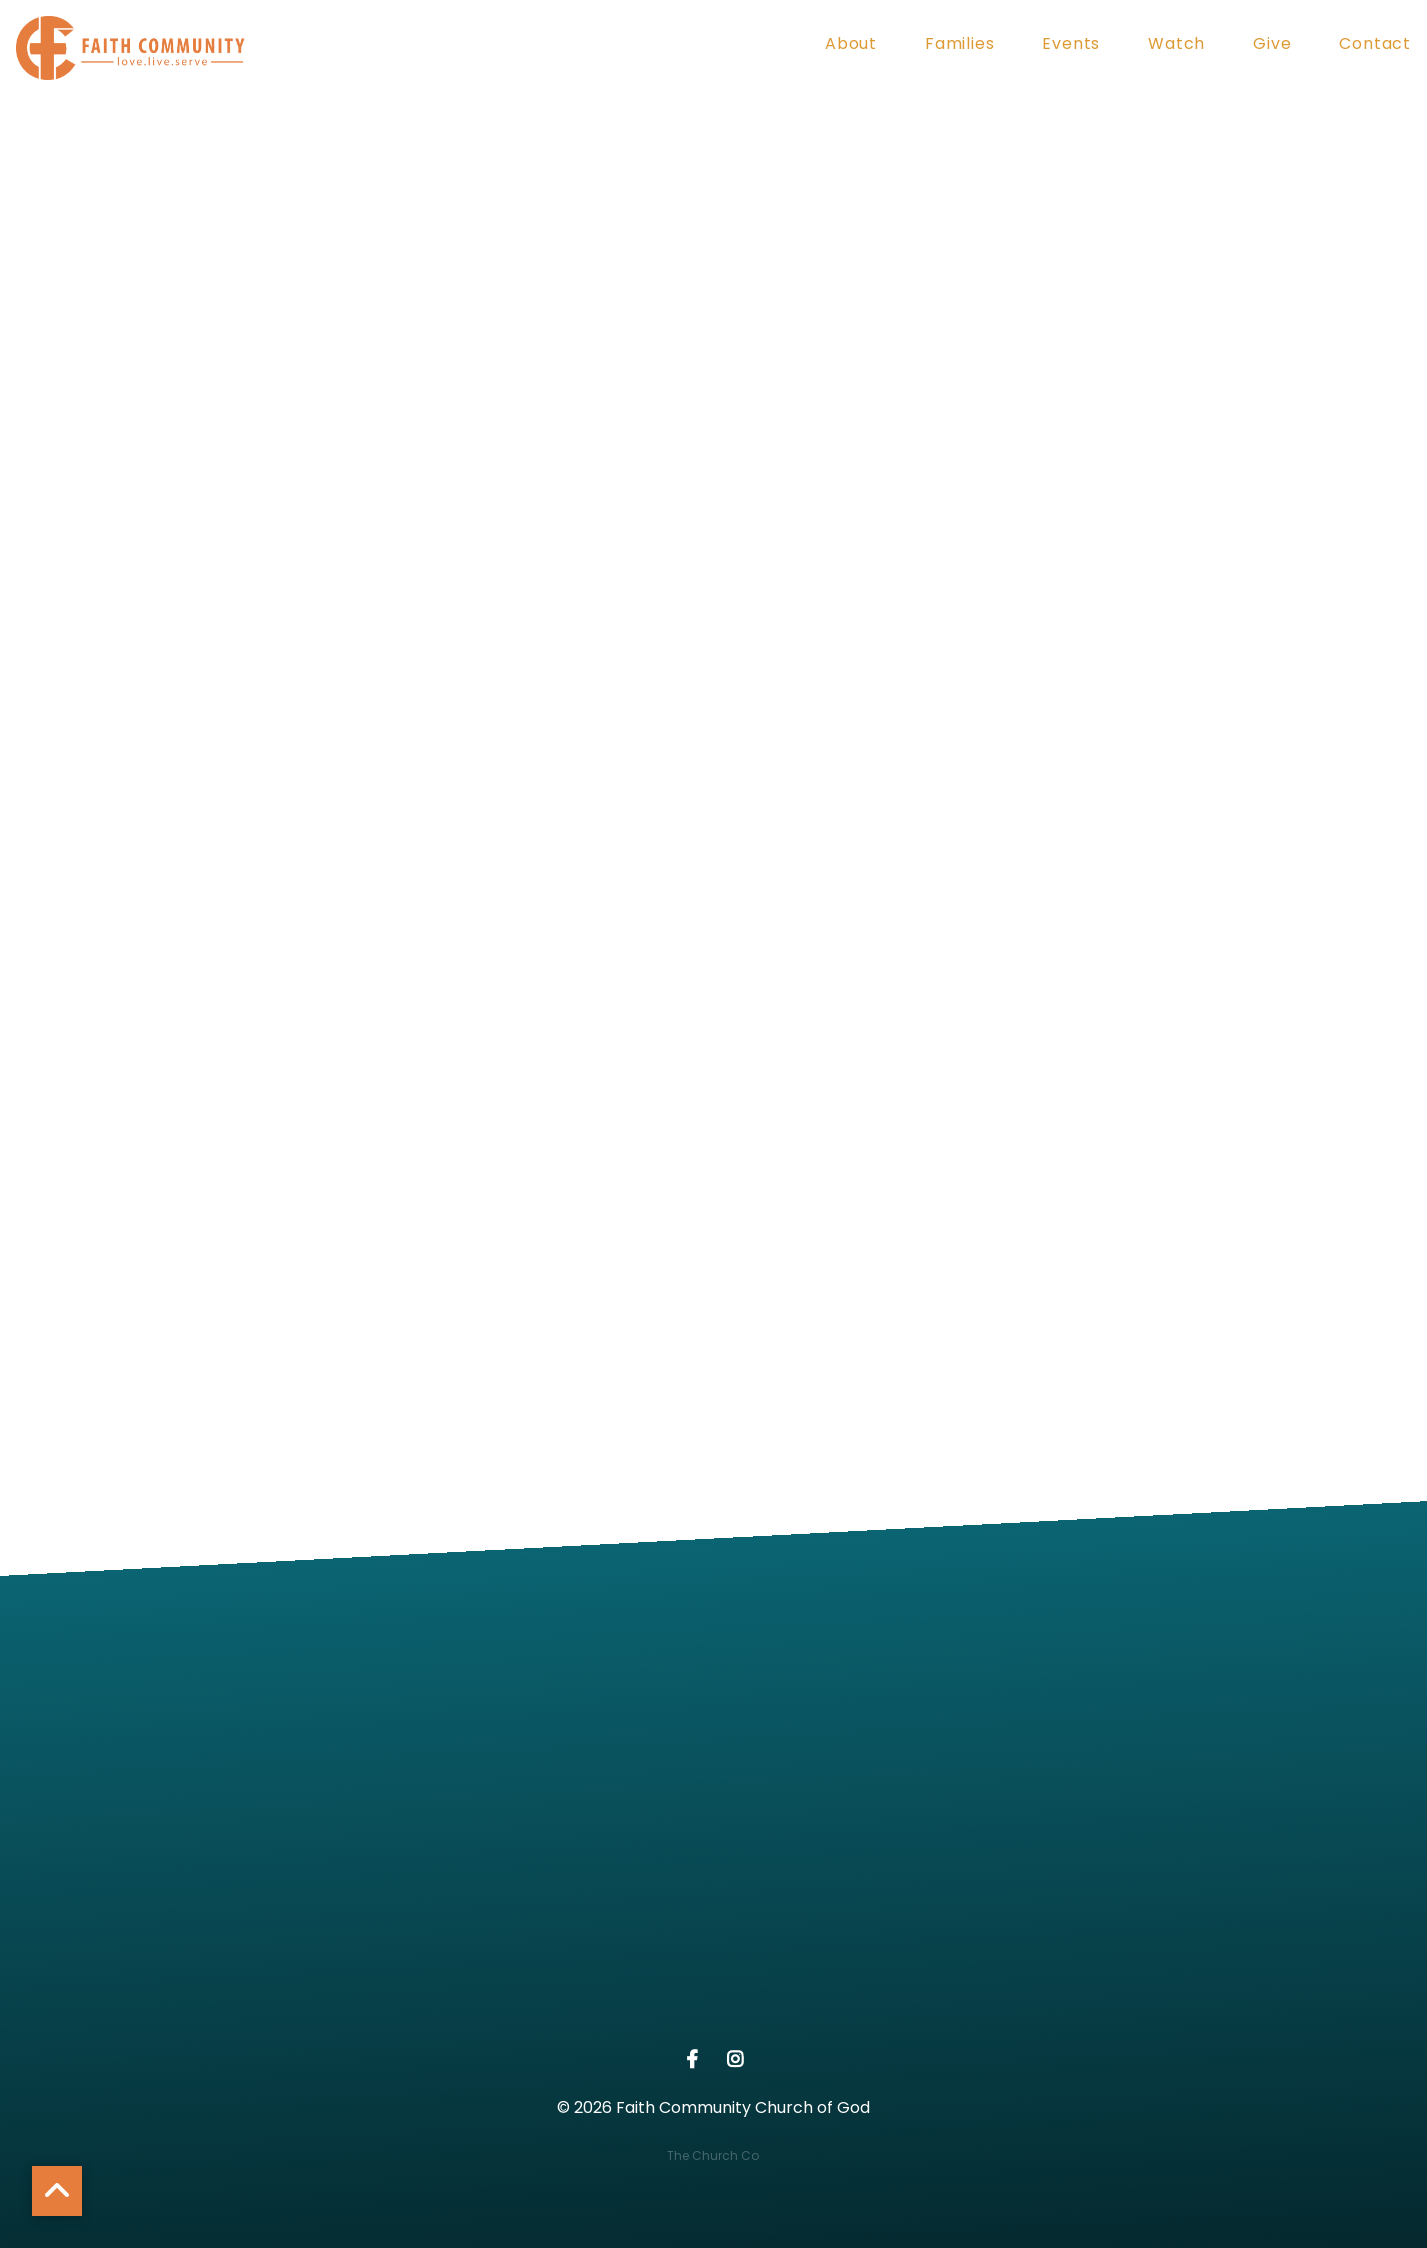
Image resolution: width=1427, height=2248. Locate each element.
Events (1071, 45)
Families (959, 45)
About (851, 45)
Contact (1375, 45)
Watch (1176, 45)
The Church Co (713, 2155)
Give (1272, 45)
